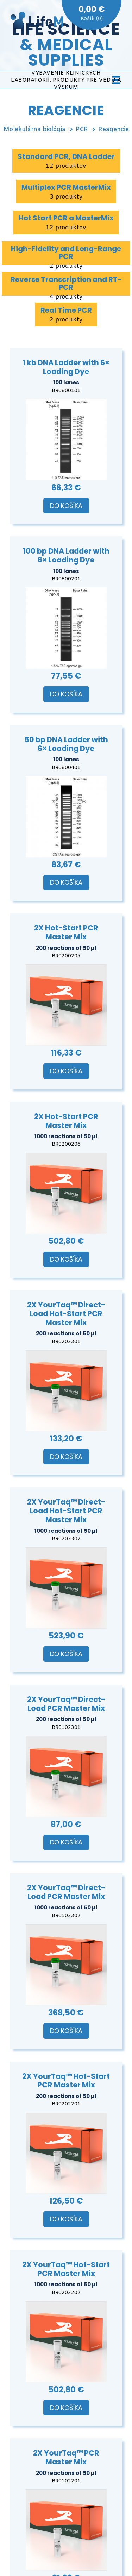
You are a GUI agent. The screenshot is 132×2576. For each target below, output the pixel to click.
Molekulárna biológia (34, 129)
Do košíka (66, 506)
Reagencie (113, 129)
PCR (82, 129)
